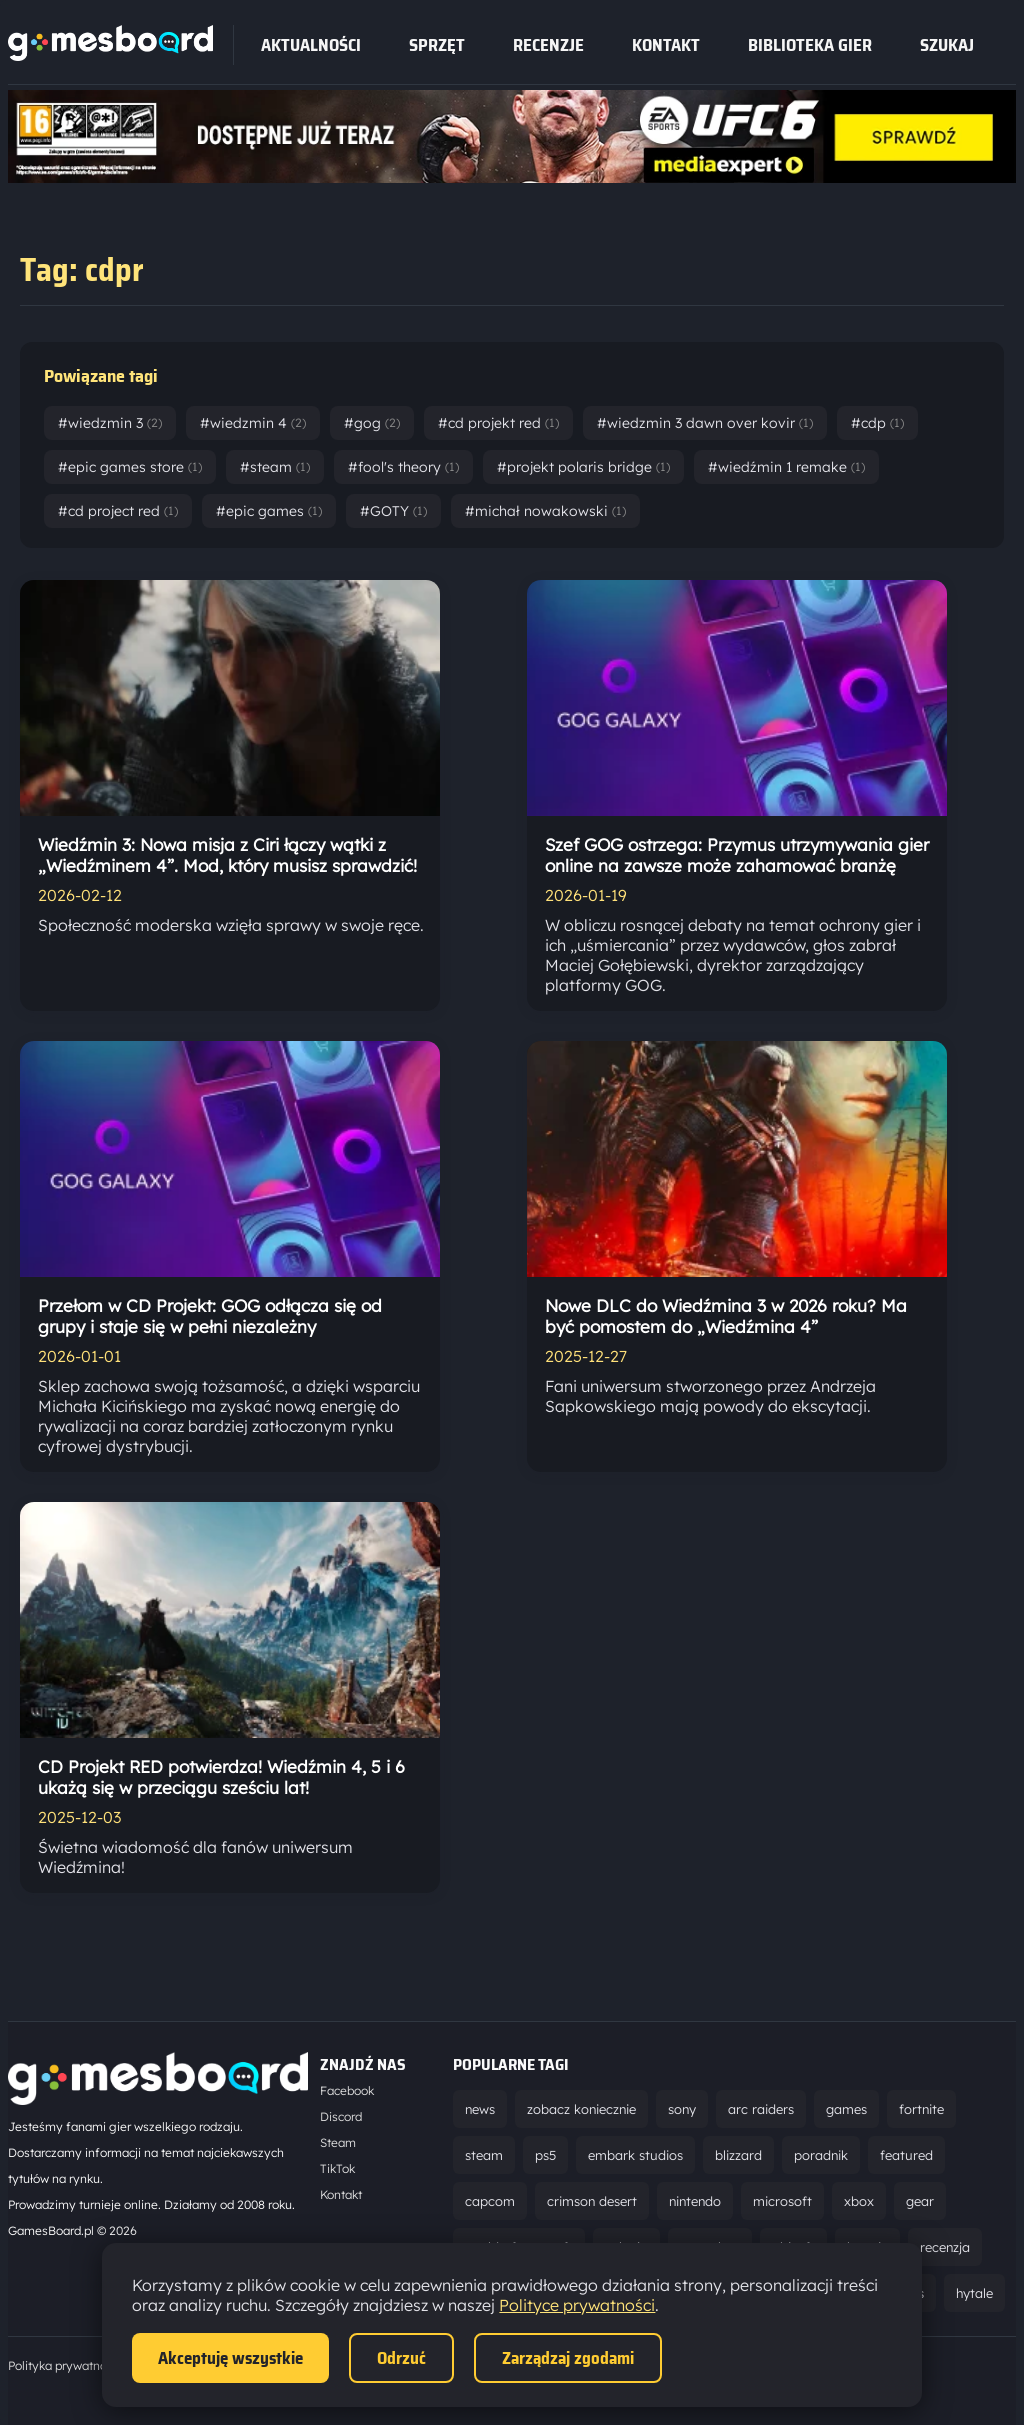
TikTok (337, 2168)
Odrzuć (401, 2358)
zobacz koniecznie (581, 2109)
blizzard (738, 2155)
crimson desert (592, 2201)
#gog (372, 423)
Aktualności (311, 45)
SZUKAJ (947, 45)
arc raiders (761, 2109)
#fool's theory (403, 467)
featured (906, 2155)
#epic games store (130, 467)
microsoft (782, 2201)
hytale (974, 2293)
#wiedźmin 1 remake (786, 467)
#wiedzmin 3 (110, 423)
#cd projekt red (498, 423)
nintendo (695, 2201)
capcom (490, 2201)
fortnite (921, 2109)
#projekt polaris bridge (583, 467)
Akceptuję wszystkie (230, 2358)
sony (682, 2109)
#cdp (877, 423)
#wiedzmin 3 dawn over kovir (705, 423)
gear (920, 2201)
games (846, 2109)
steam (484, 2155)
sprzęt (437, 45)
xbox (859, 2201)
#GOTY (393, 511)
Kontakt (666, 45)
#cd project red (118, 511)
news (480, 2109)
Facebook (347, 2090)
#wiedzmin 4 (253, 423)
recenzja (945, 2247)
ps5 (545, 2155)
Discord (341, 2116)
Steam (338, 2142)
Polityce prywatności (577, 2305)
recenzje (548, 45)
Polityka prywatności (65, 2365)
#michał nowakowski (545, 511)
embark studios (635, 2155)
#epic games (269, 511)
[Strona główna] (110, 55)
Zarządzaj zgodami (568, 2358)
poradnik (821, 2155)
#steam (275, 467)
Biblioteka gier (810, 45)
